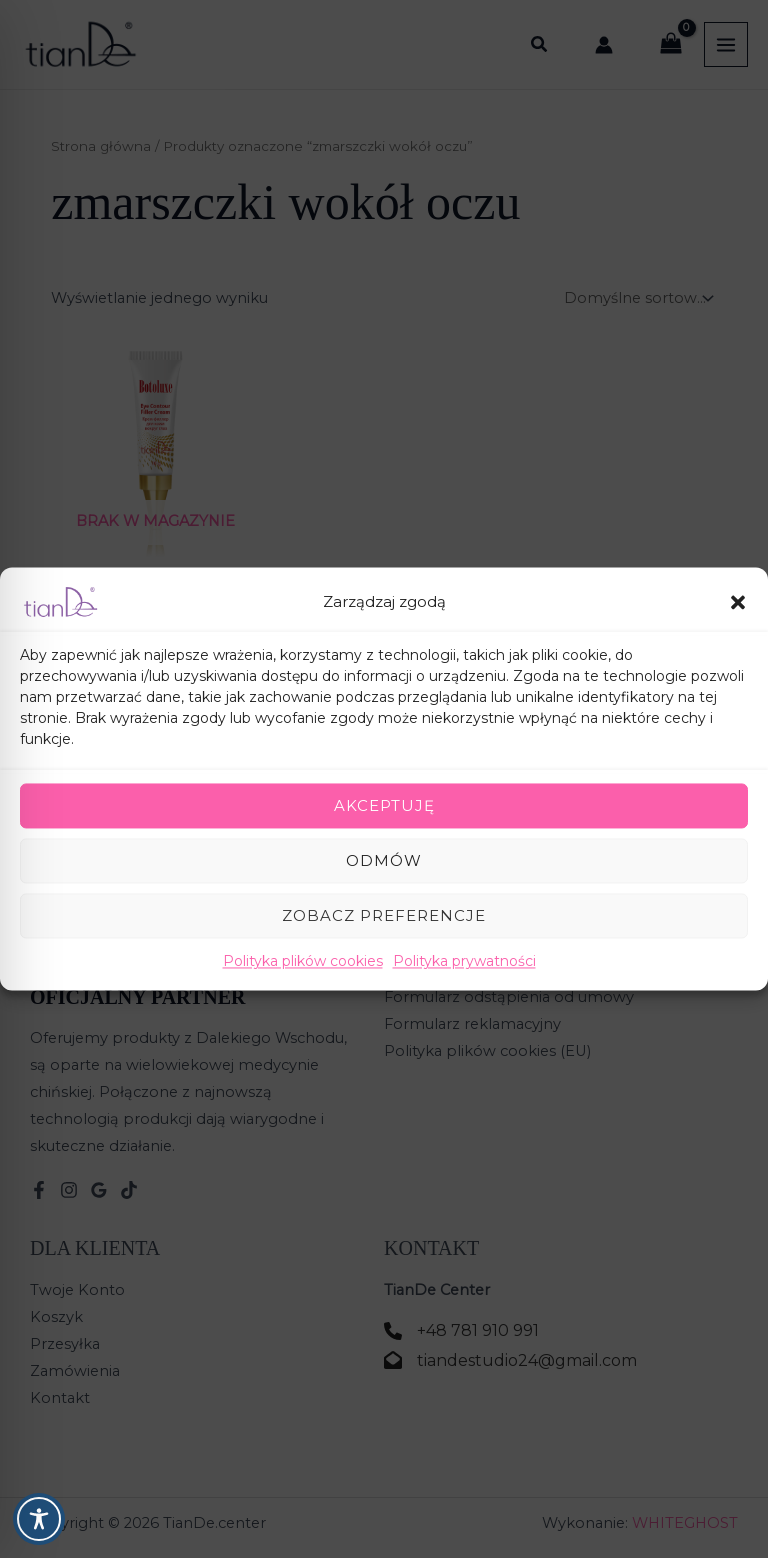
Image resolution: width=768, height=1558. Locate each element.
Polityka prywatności (464, 961)
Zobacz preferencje (384, 915)
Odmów (384, 860)
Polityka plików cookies (303, 961)
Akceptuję (384, 805)
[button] (738, 602)
